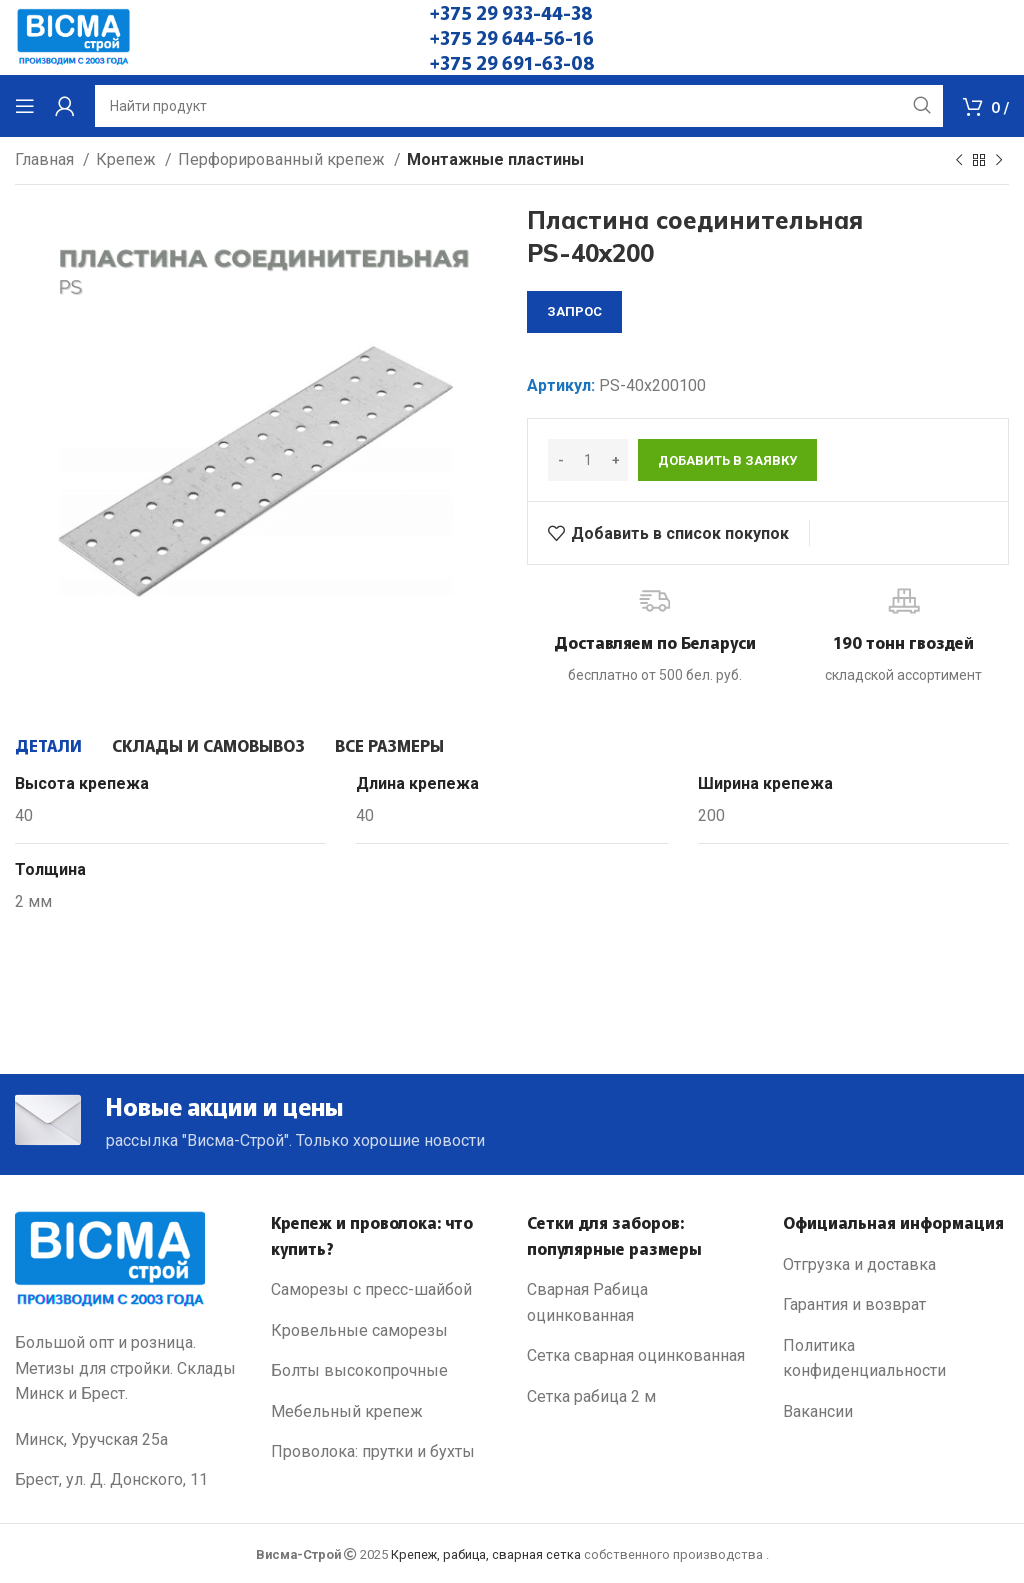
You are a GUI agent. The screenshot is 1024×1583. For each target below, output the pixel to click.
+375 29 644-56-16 (512, 37)
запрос (574, 311)
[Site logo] (73, 36)
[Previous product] (959, 161)
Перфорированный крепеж (283, 159)
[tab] (48, 745)
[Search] (519, 106)
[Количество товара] (588, 460)
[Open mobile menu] (25, 106)
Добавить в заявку (727, 460)
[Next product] (999, 161)
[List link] (384, 1290)
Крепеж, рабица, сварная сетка (486, 1554)
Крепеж (128, 159)
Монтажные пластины (495, 159)
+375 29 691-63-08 (512, 62)
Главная (46, 159)
